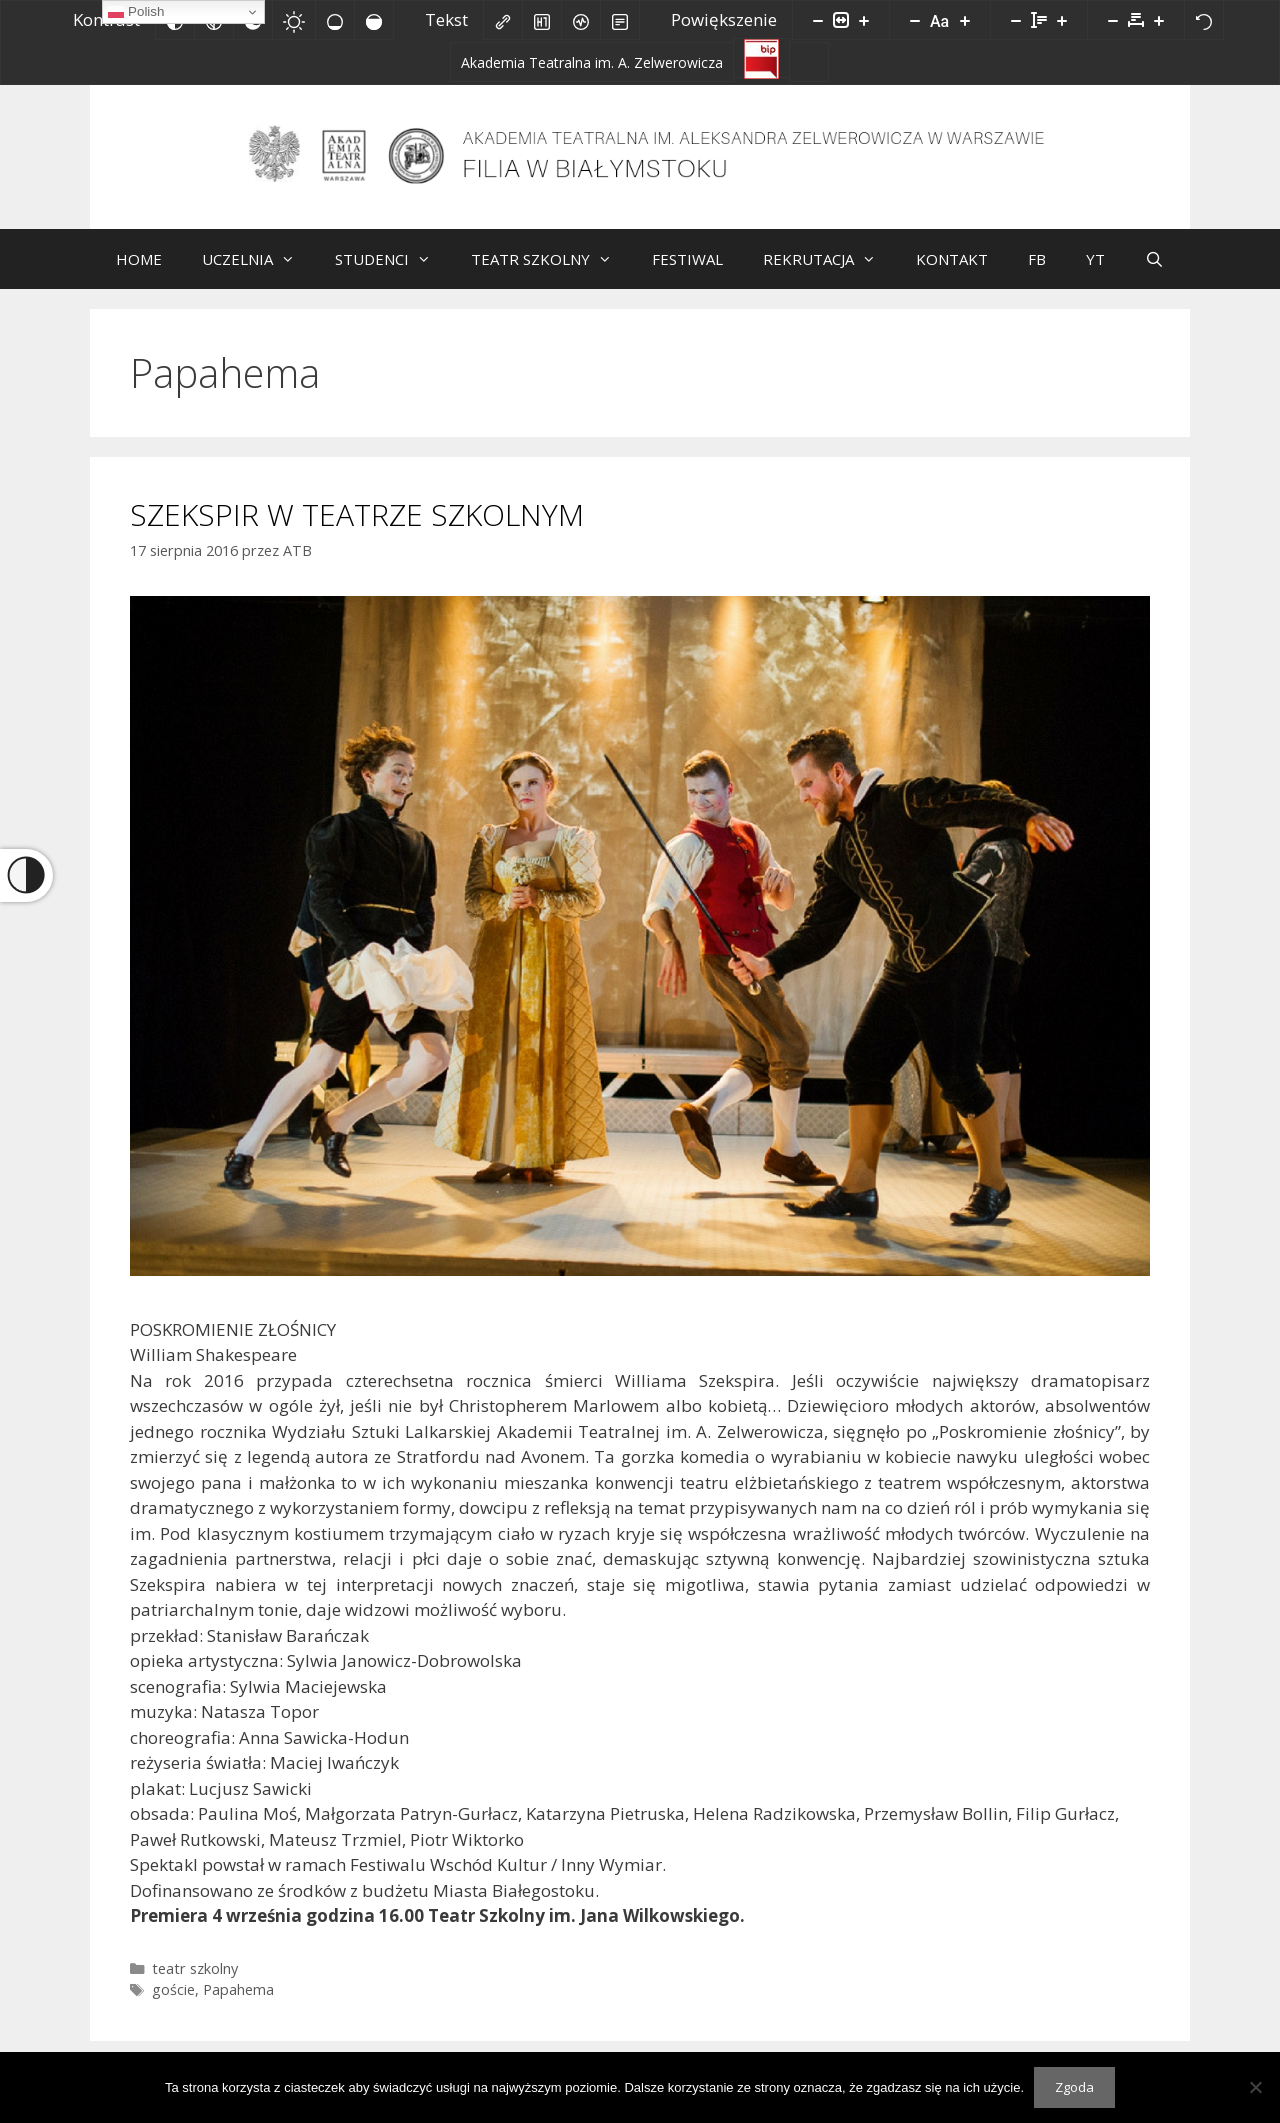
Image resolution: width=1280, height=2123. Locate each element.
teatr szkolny (195, 1983)
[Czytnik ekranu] (581, 20)
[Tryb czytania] (620, 20)
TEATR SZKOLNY (551, 274)
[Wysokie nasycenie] (374, 20)
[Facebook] (809, 62)
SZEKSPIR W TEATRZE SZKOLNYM (357, 529)
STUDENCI (393, 274)
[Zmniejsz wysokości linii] (1016, 20)
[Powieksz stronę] (864, 20)
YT (1095, 274)
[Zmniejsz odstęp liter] (1113, 20)
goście (173, 2004)
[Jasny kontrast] (294, 20)
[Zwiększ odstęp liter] (1159, 20)
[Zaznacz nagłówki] (542, 20)
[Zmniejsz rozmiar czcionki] (915, 20)
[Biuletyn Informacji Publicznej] (761, 58)
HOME (139, 274)
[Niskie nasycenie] (335, 20)
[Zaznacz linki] (503, 20)
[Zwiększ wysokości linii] (1062, 20)
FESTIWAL (687, 274)
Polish (136, 12)
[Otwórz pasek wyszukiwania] (1154, 274)
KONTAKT (952, 274)
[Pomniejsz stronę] (818, 20)
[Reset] (1204, 20)
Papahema (238, 2004)
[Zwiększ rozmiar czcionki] (965, 20)
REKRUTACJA (829, 274)
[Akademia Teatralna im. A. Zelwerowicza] (592, 62)
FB (1037, 274)
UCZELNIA (258, 274)
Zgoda (1074, 2087)
